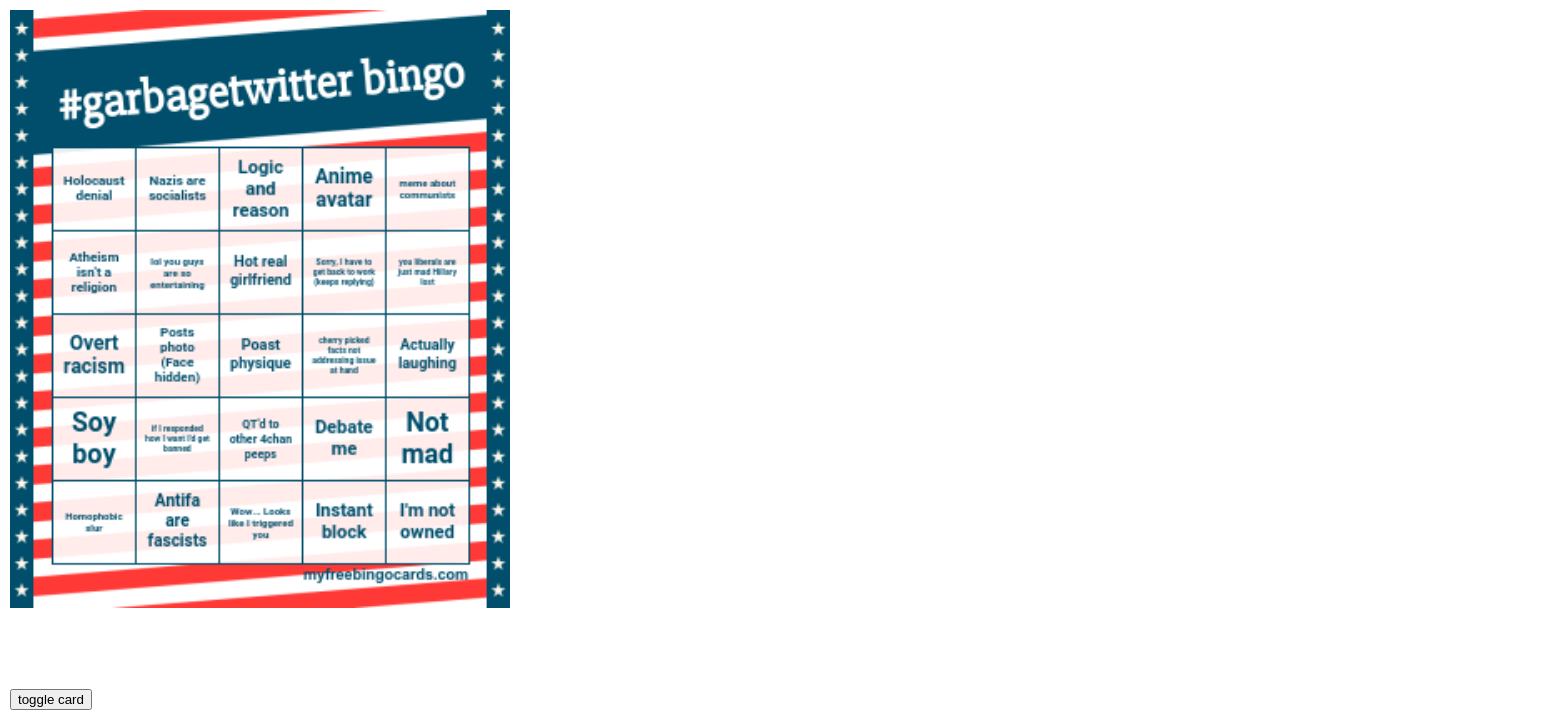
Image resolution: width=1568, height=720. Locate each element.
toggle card (51, 699)
